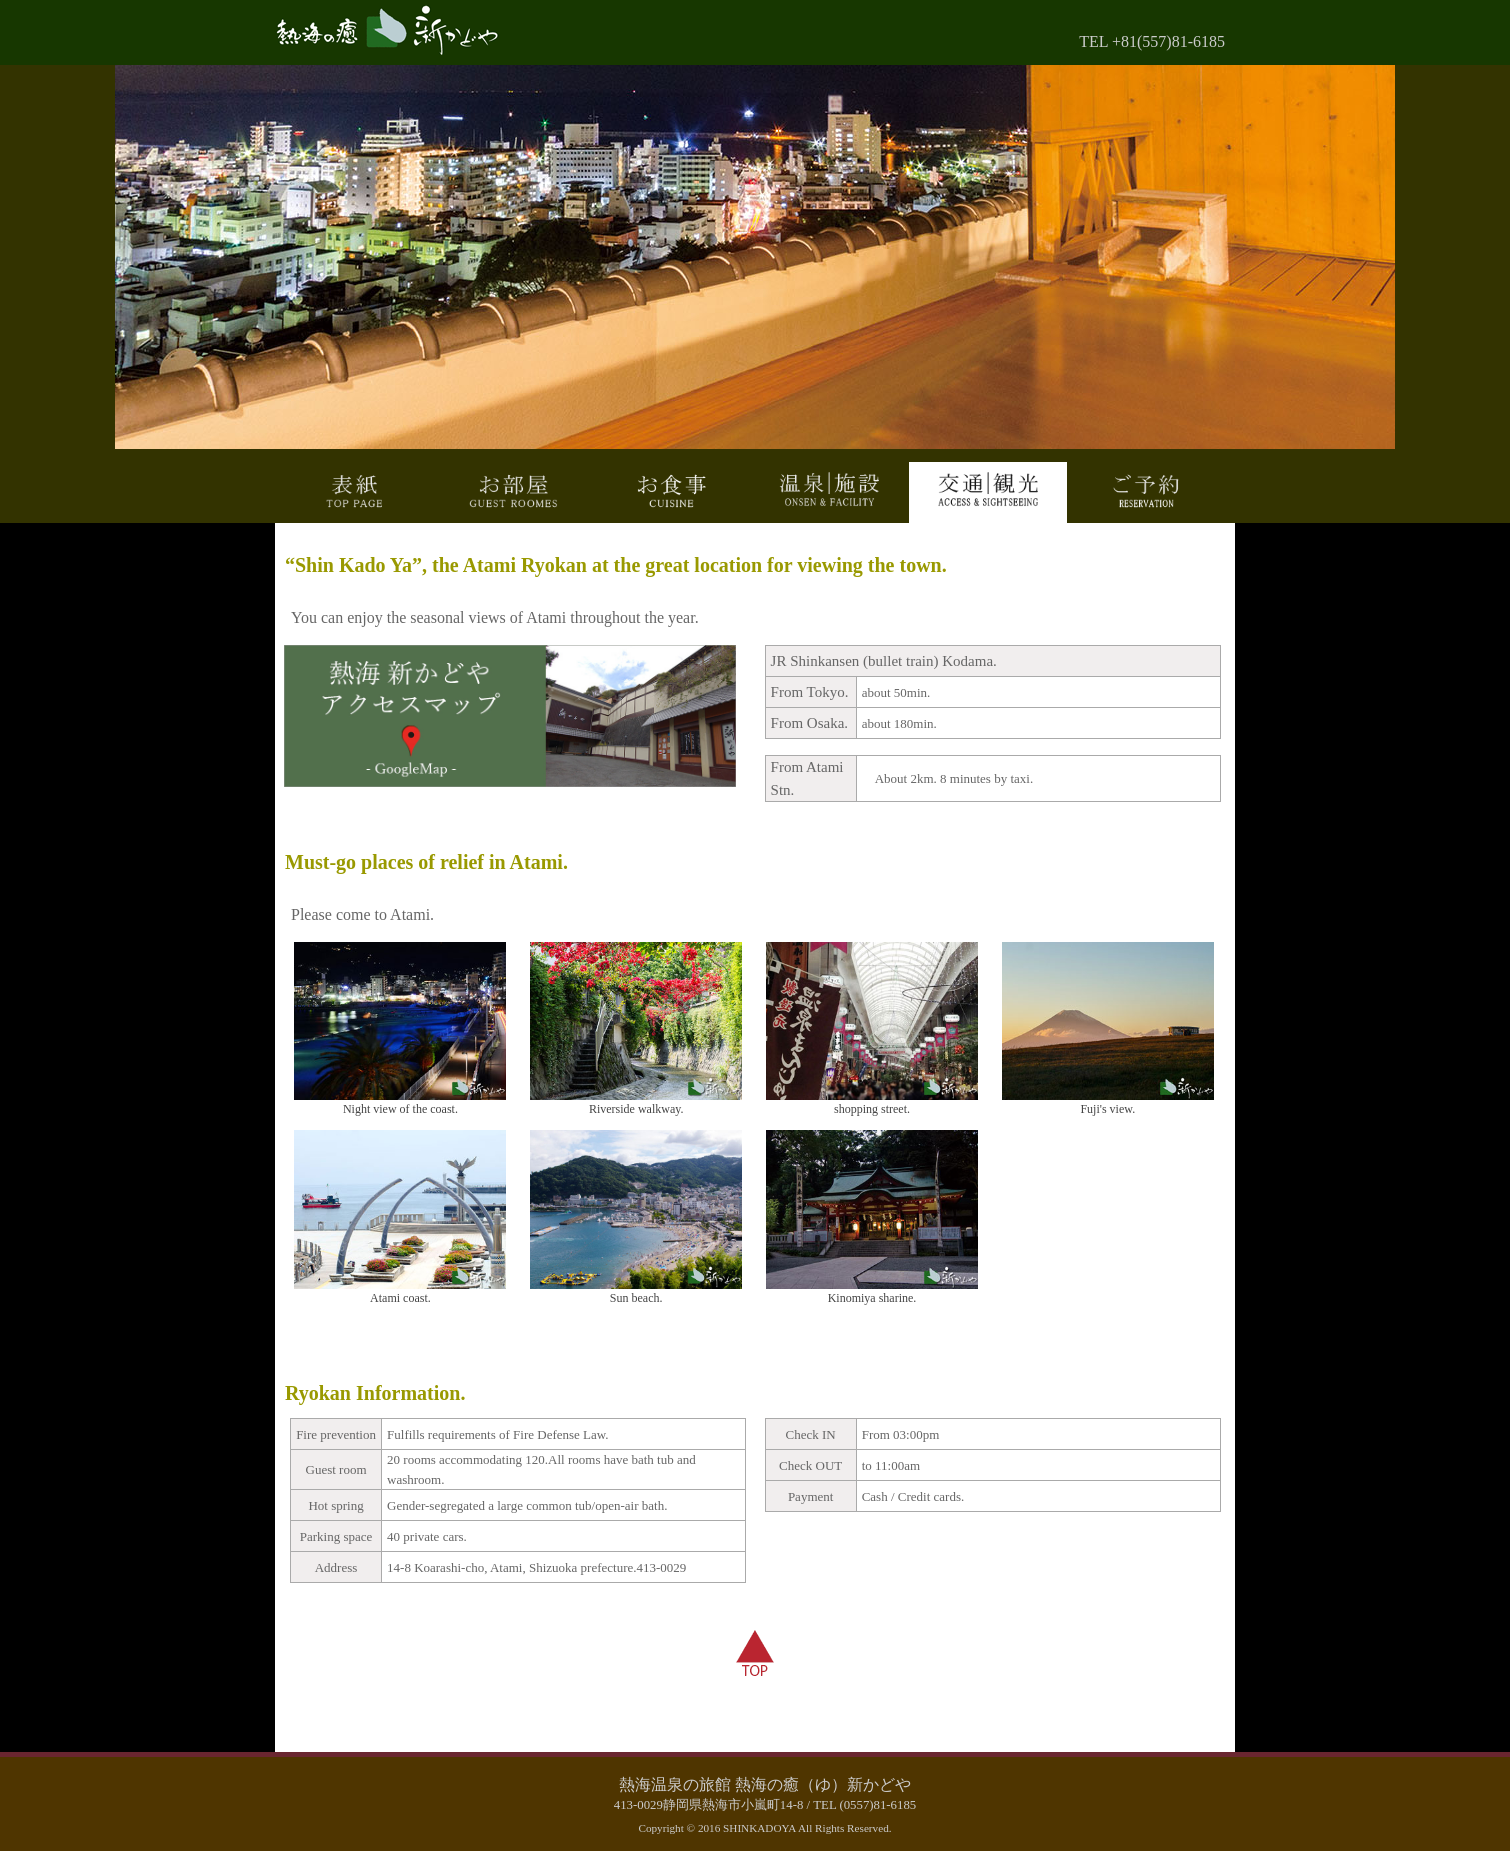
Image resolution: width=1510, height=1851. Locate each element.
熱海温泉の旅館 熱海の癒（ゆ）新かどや (765, 1784)
